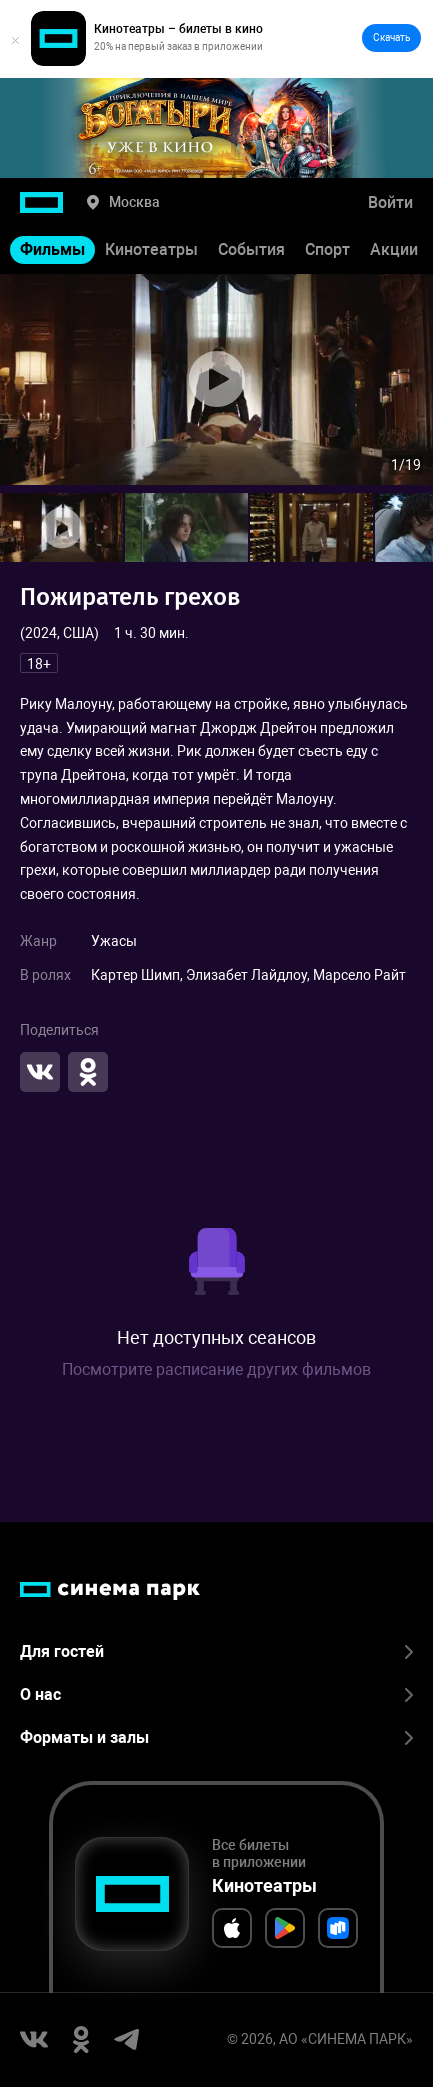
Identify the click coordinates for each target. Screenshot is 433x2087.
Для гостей (216, 1651)
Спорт (327, 249)
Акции (394, 249)
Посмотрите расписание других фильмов (216, 1369)
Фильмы (52, 249)
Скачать (391, 37)
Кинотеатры (151, 249)
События (251, 249)
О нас (216, 1694)
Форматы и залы (216, 1737)
